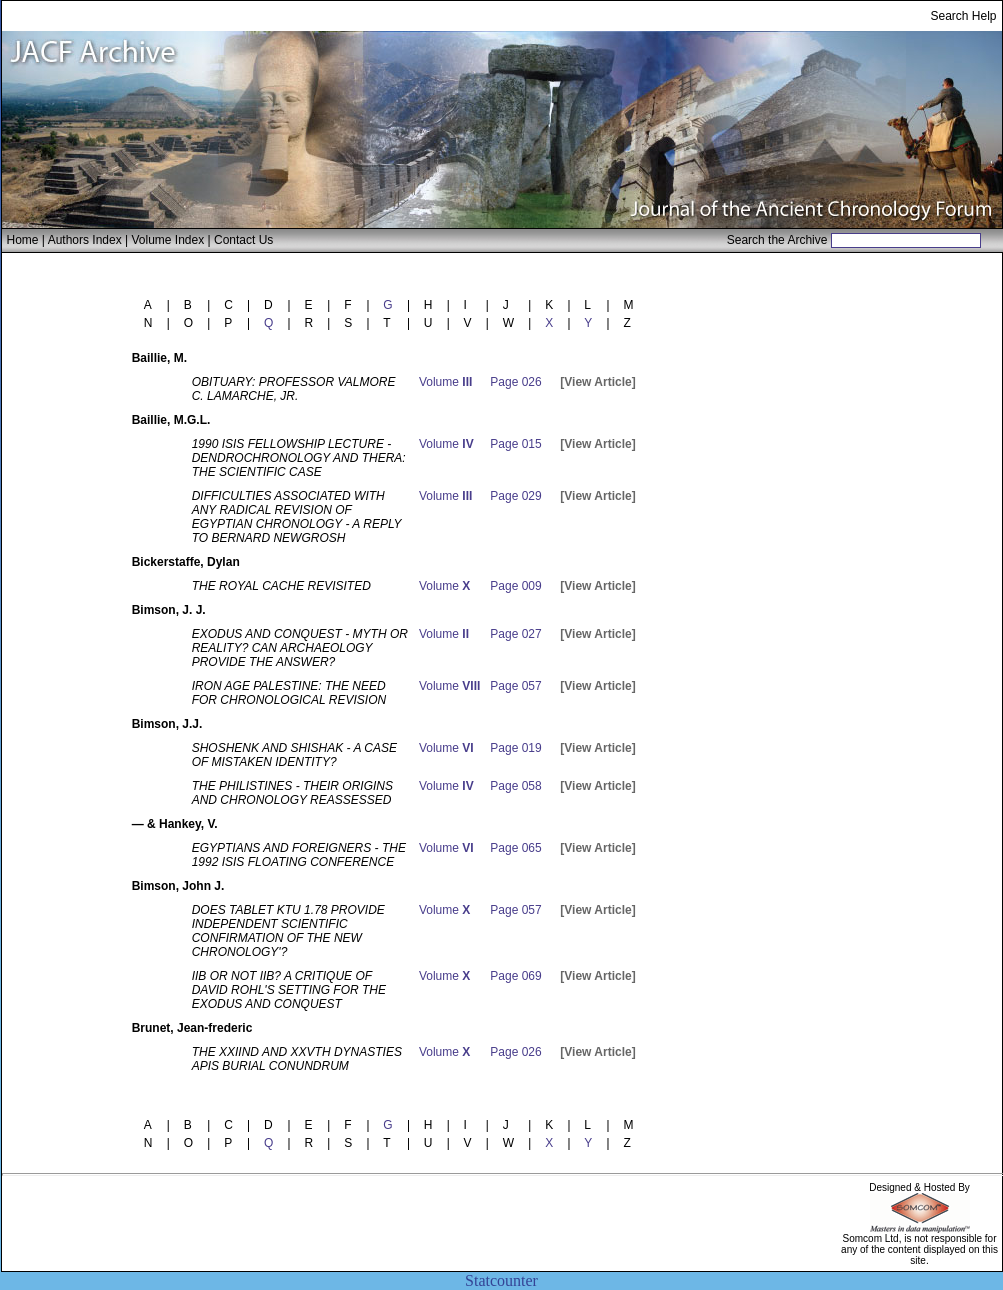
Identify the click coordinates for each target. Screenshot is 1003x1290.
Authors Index (85, 240)
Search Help (963, 16)
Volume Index (167, 240)
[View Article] (597, 382)
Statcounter (501, 1280)
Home (23, 240)
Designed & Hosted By (919, 1187)
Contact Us (243, 240)
